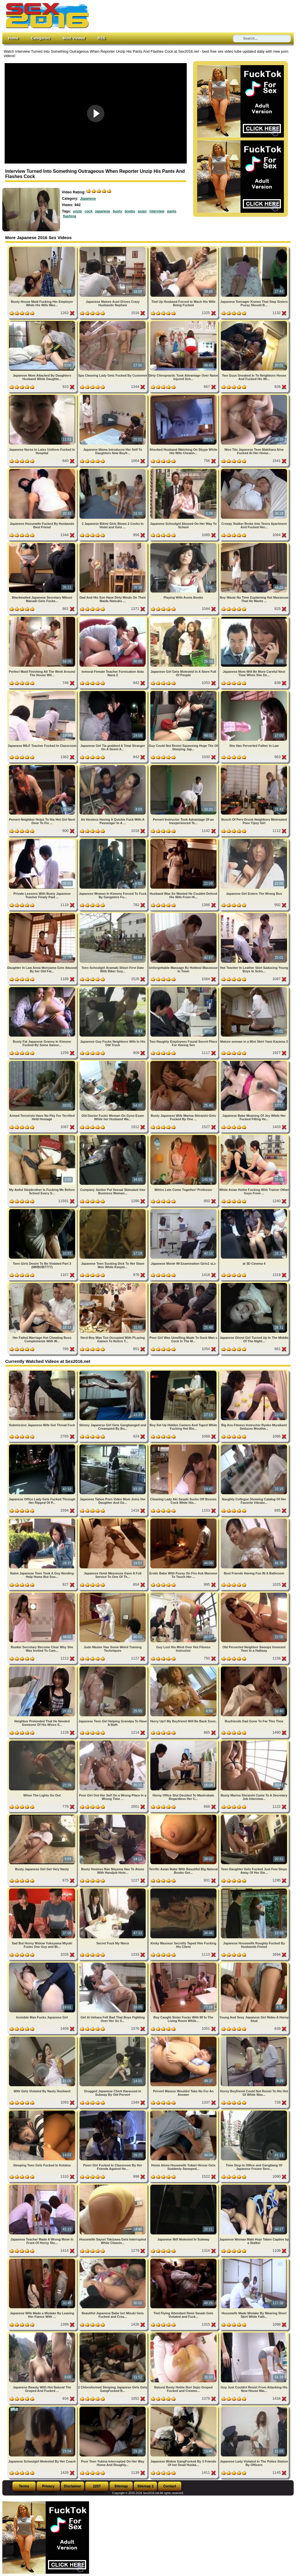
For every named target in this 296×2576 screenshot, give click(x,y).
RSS (101, 38)
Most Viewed (74, 38)
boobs (130, 211)
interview (156, 211)
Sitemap (121, 2486)
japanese (102, 211)
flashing (69, 216)
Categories (40, 38)
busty (117, 211)
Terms (24, 2486)
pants (171, 211)
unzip (77, 211)
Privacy (48, 2486)
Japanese (88, 199)
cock (88, 211)
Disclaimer (73, 2486)
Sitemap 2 (145, 2486)
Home (13, 38)
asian (142, 211)
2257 (97, 2486)
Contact (169, 2486)
